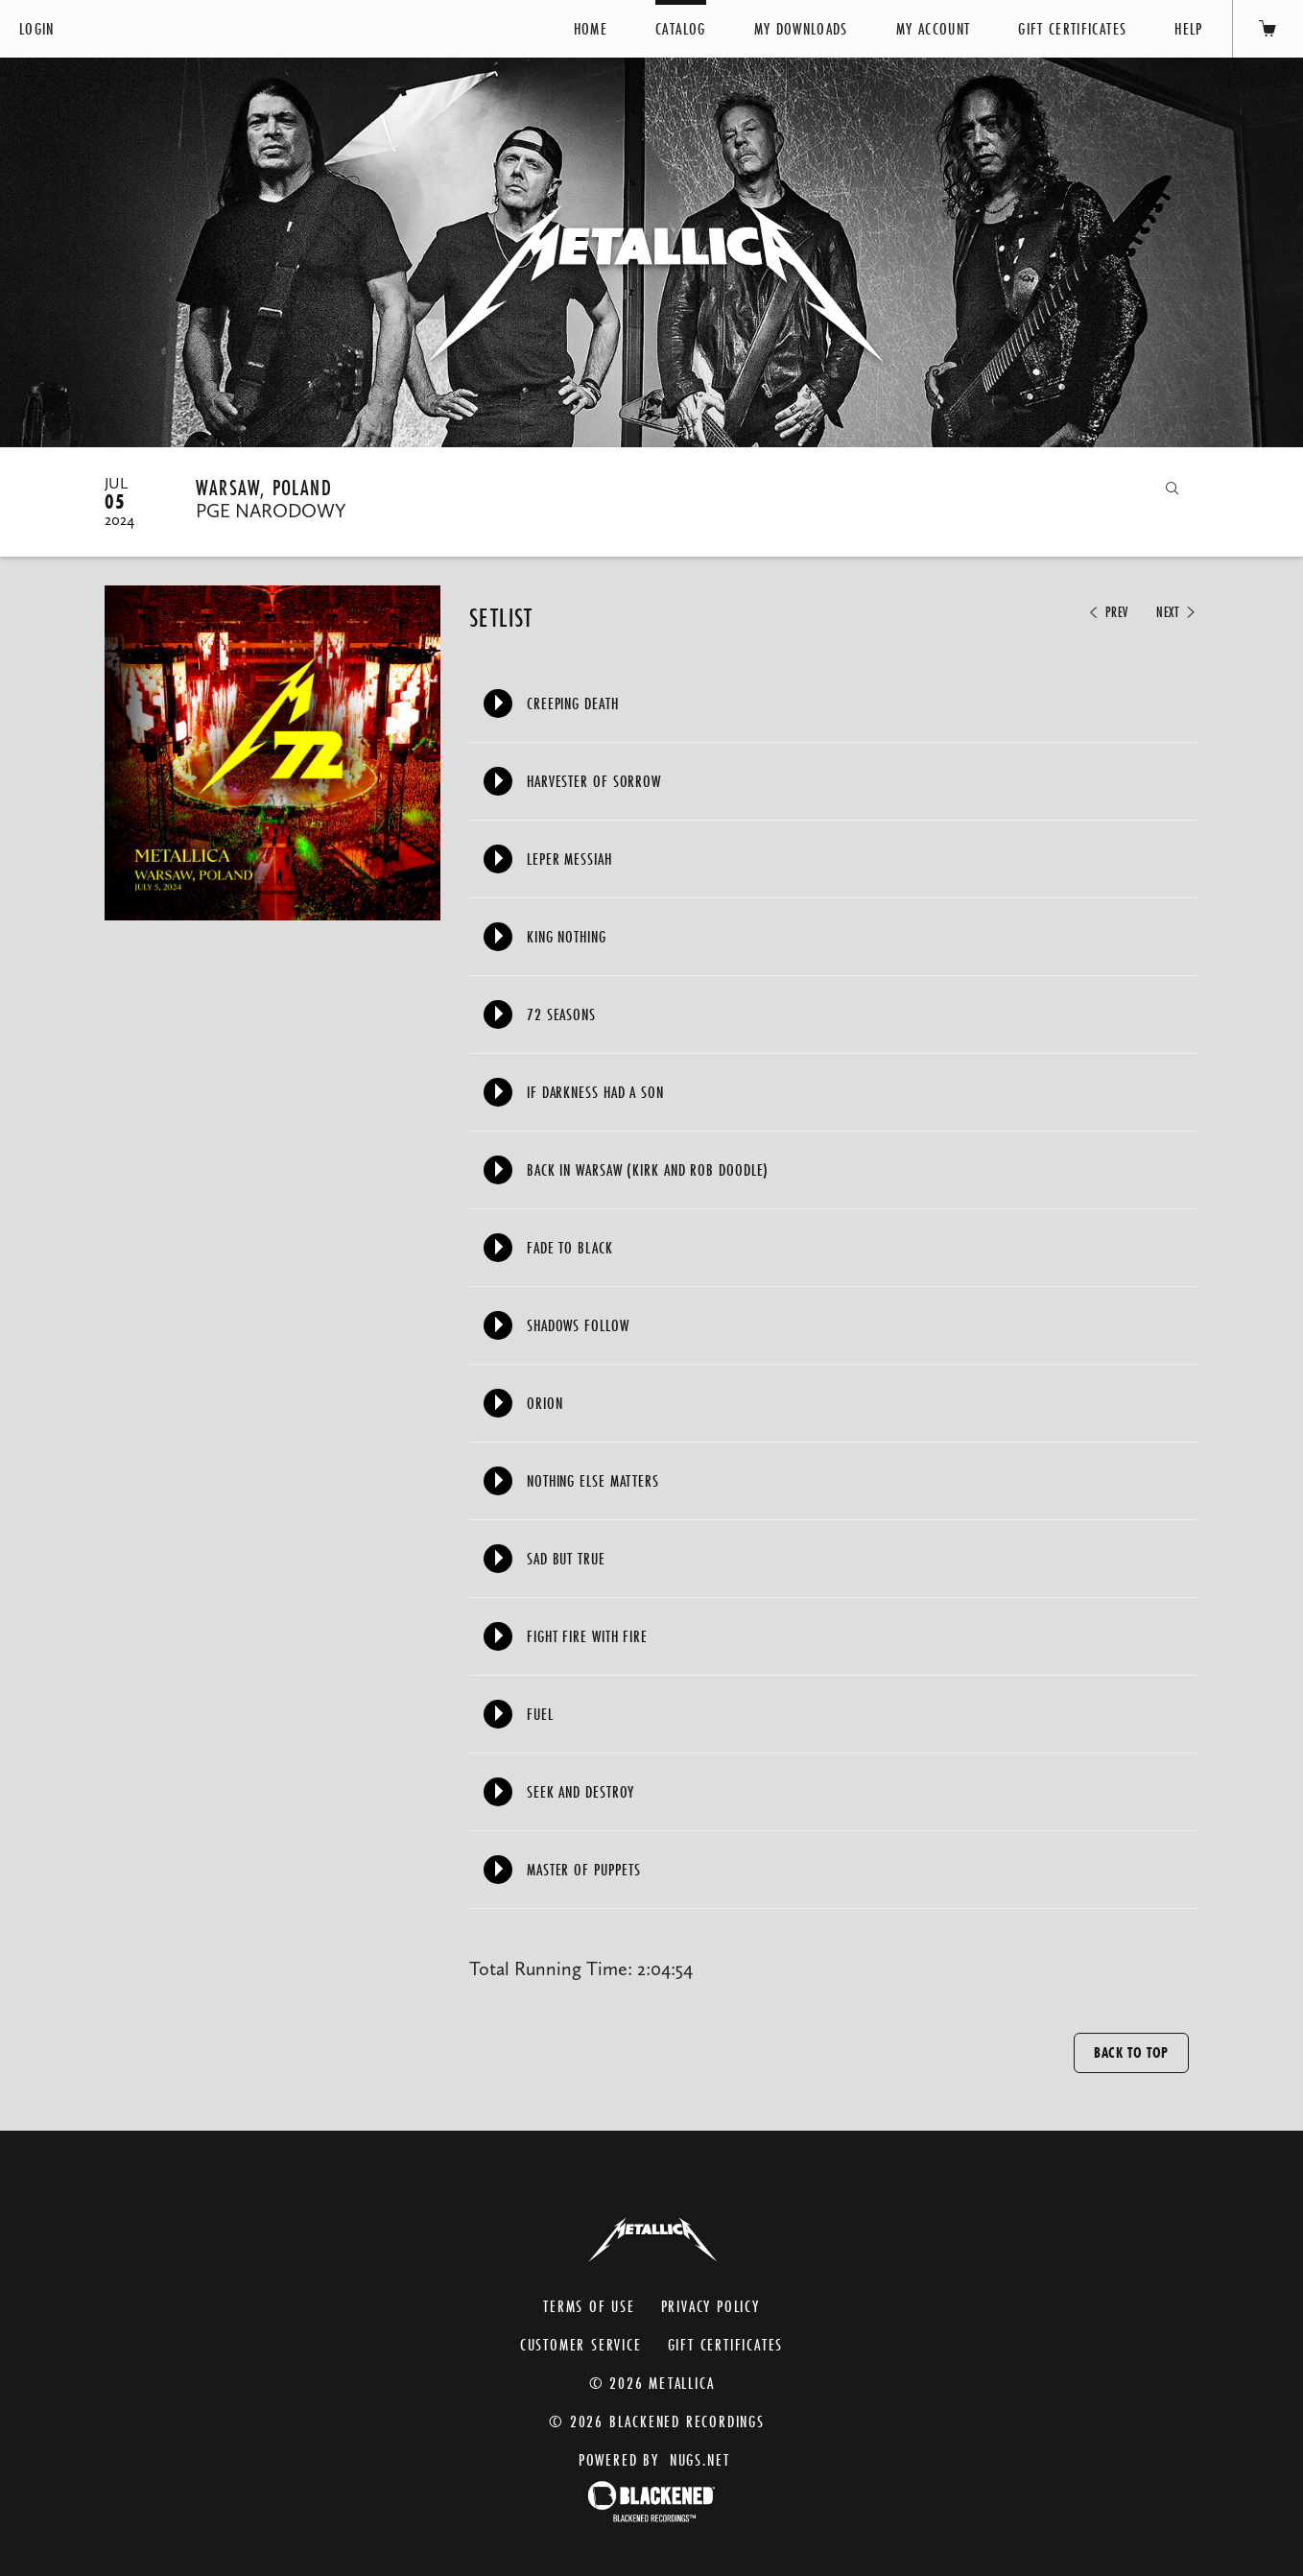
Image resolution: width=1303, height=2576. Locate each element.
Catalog (680, 28)
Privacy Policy (710, 2306)
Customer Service (581, 2344)
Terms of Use (589, 2306)
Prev (1107, 612)
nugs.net (700, 2459)
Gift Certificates (1072, 28)
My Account (933, 28)
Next (1177, 612)
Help (1188, 28)
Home (590, 28)
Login (37, 28)
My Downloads (801, 28)
